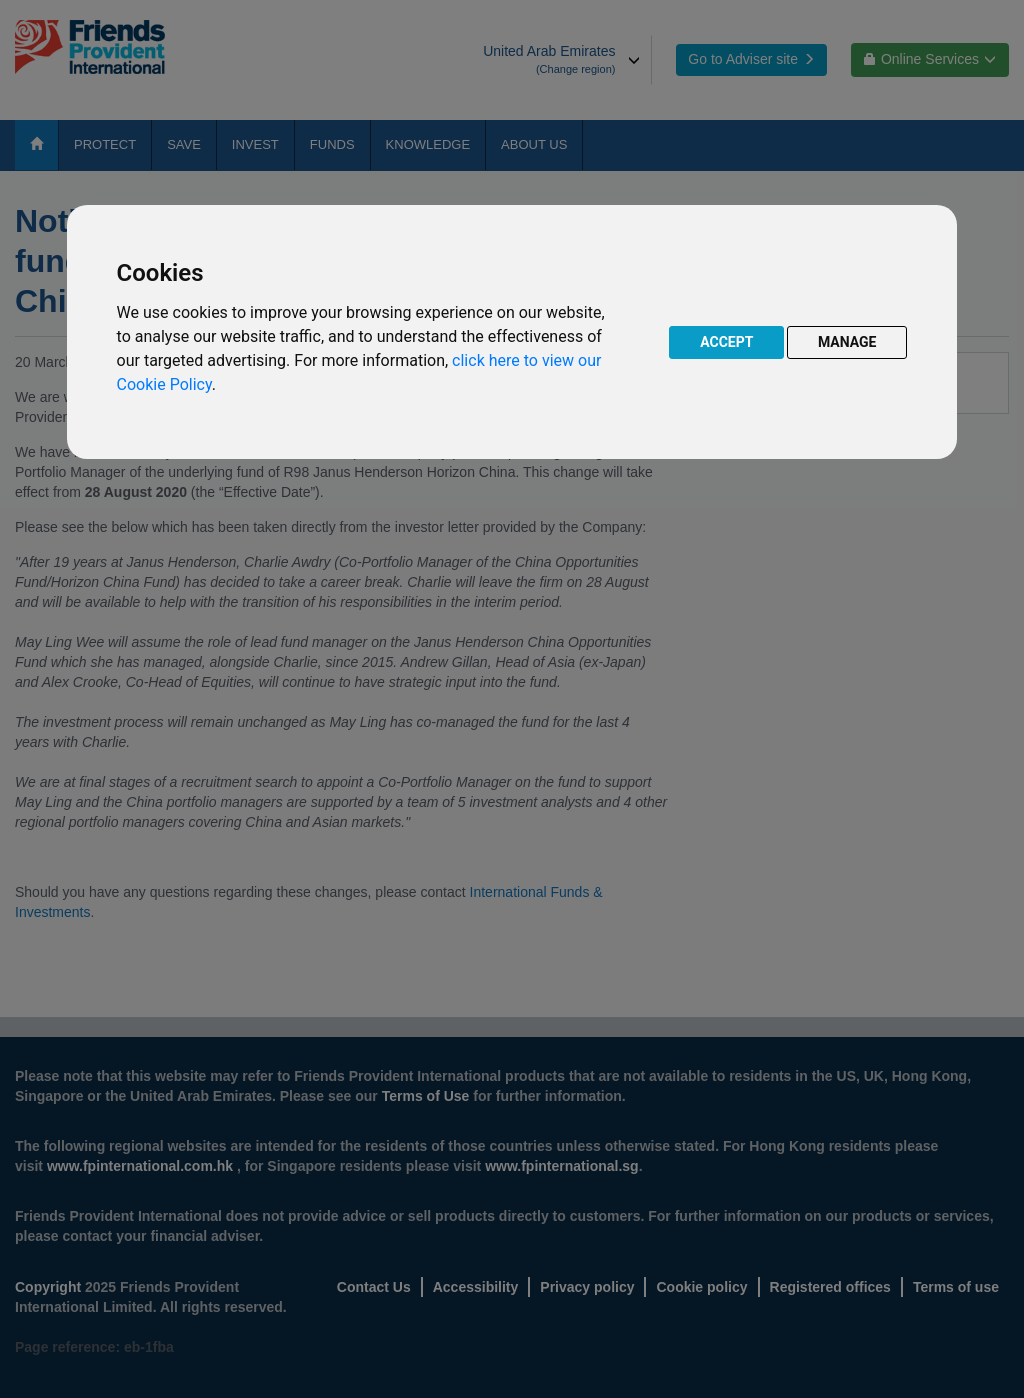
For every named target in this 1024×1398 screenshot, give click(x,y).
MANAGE (847, 342)
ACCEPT (726, 342)
